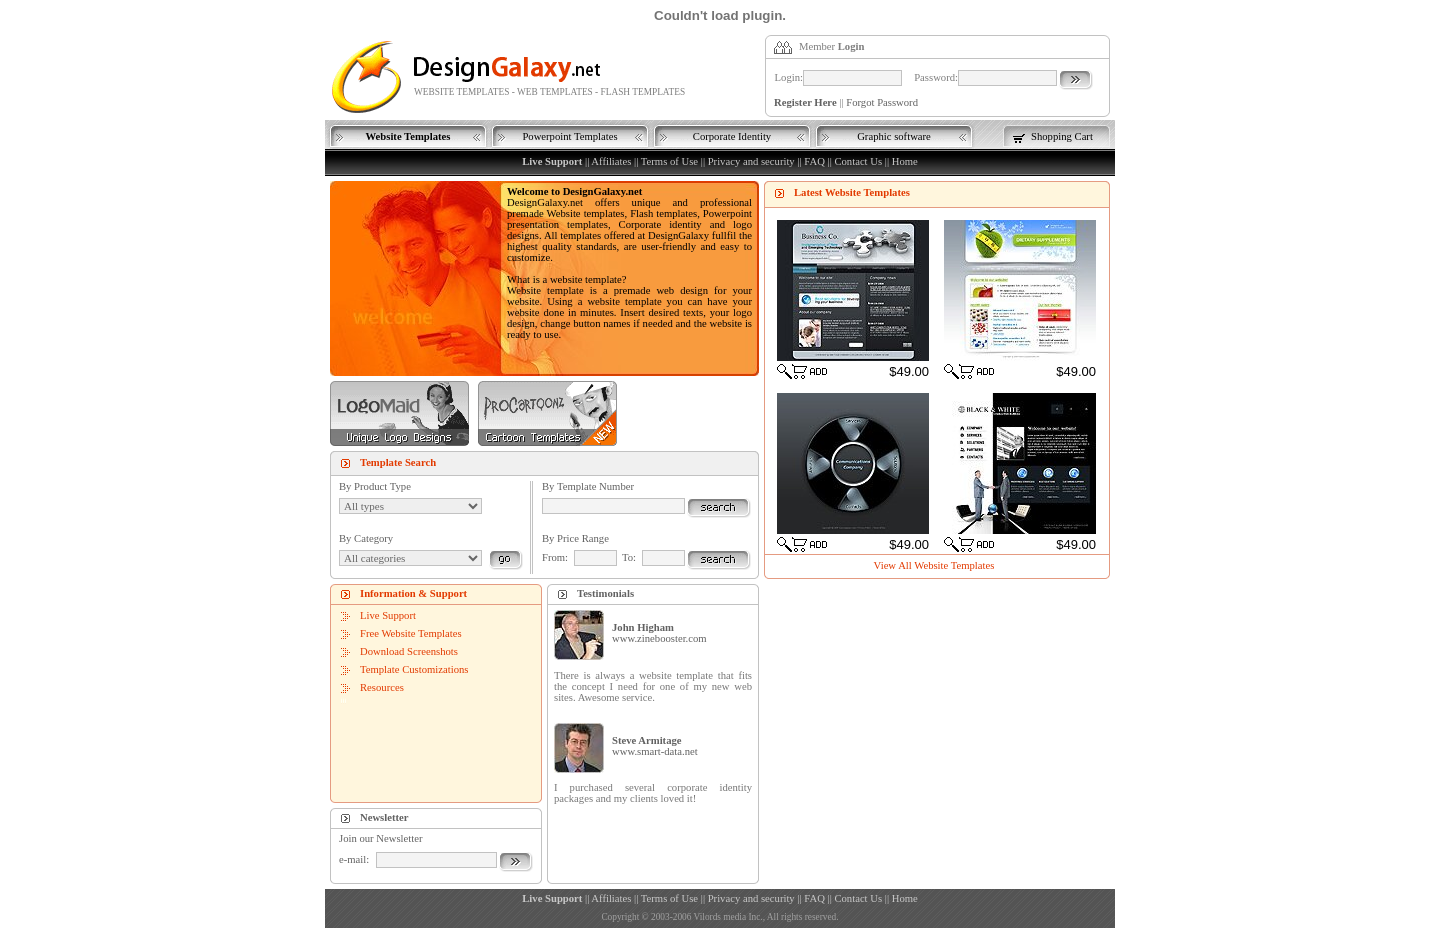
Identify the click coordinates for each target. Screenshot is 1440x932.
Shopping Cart (1062, 136)
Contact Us (858, 161)
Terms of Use (669, 161)
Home (905, 161)
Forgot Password (882, 102)
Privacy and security (751, 161)
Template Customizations (414, 669)
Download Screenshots (409, 651)
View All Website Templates (934, 565)
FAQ (814, 161)
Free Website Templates (411, 633)
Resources (382, 687)
